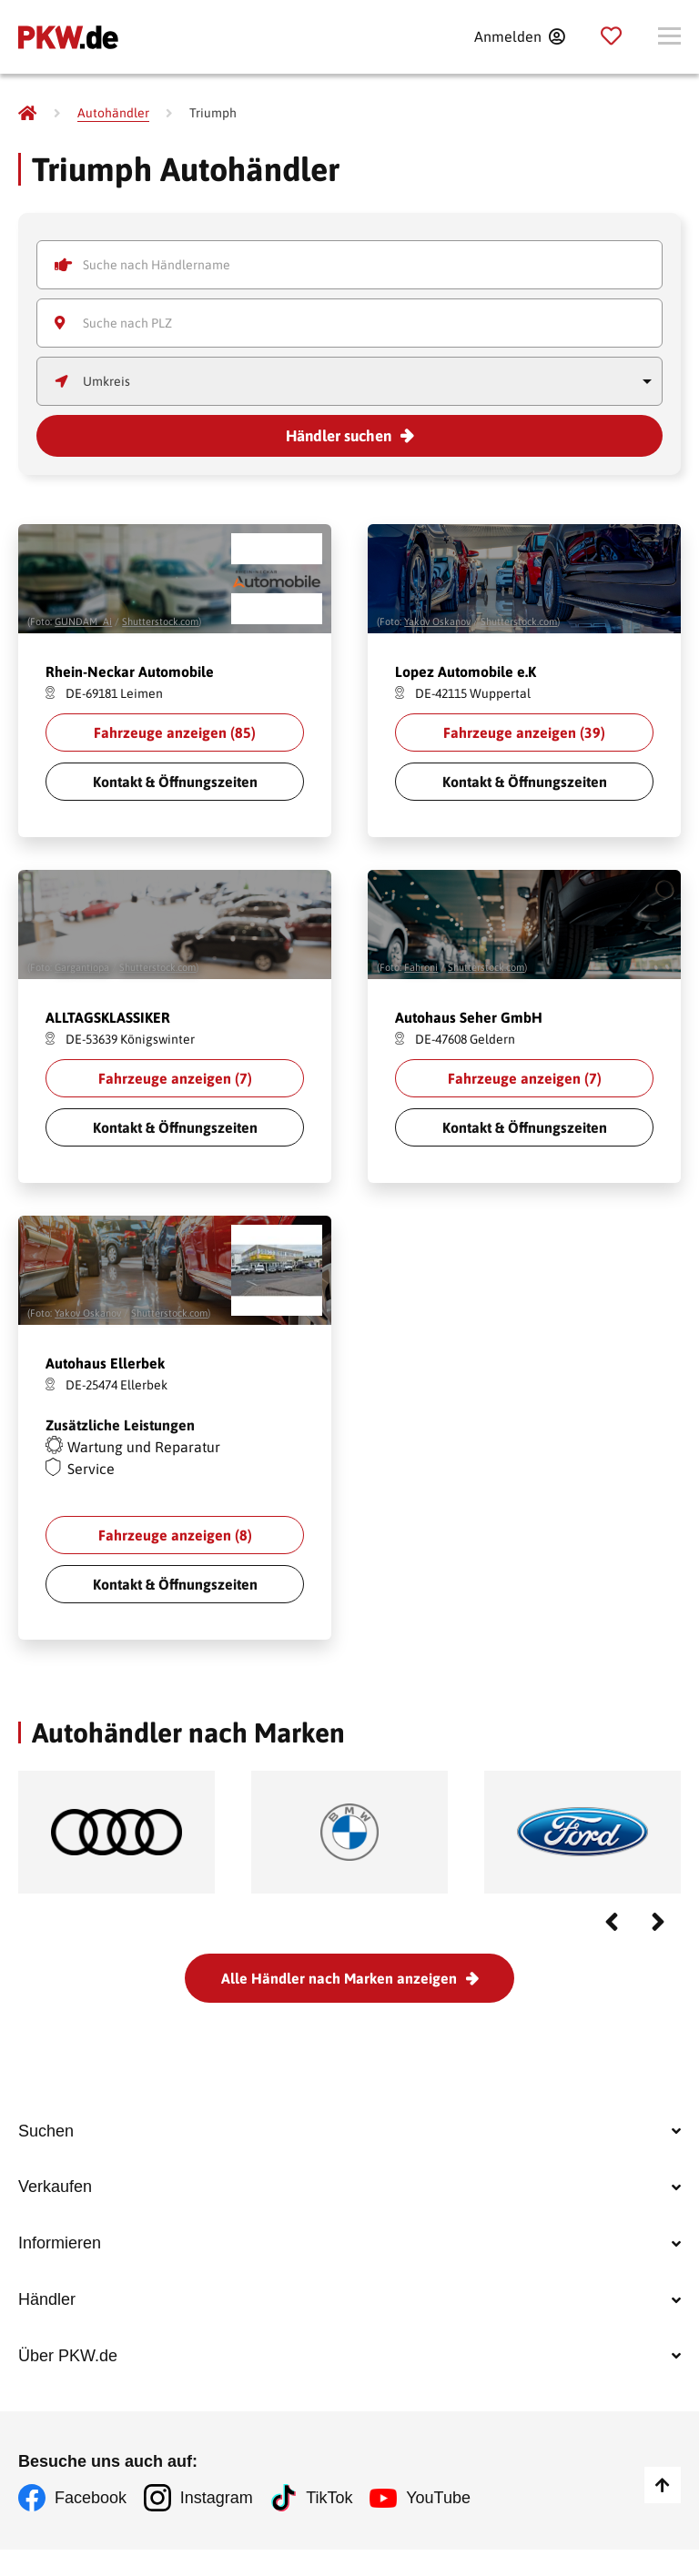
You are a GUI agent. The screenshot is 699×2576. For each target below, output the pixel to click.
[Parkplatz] (611, 36)
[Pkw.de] (27, 113)
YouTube (442, 2526)
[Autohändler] (113, 113)
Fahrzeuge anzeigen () (175, 732)
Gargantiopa (82, 967)
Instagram (217, 2526)
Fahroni (421, 967)
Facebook (91, 2526)
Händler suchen (338, 436)
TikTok (332, 2526)
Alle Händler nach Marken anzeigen (339, 1978)
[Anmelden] (519, 36)
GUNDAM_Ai (83, 621)
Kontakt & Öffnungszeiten (175, 781)
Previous (611, 1922)
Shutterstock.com (160, 621)
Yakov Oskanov (437, 621)
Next (658, 1922)
